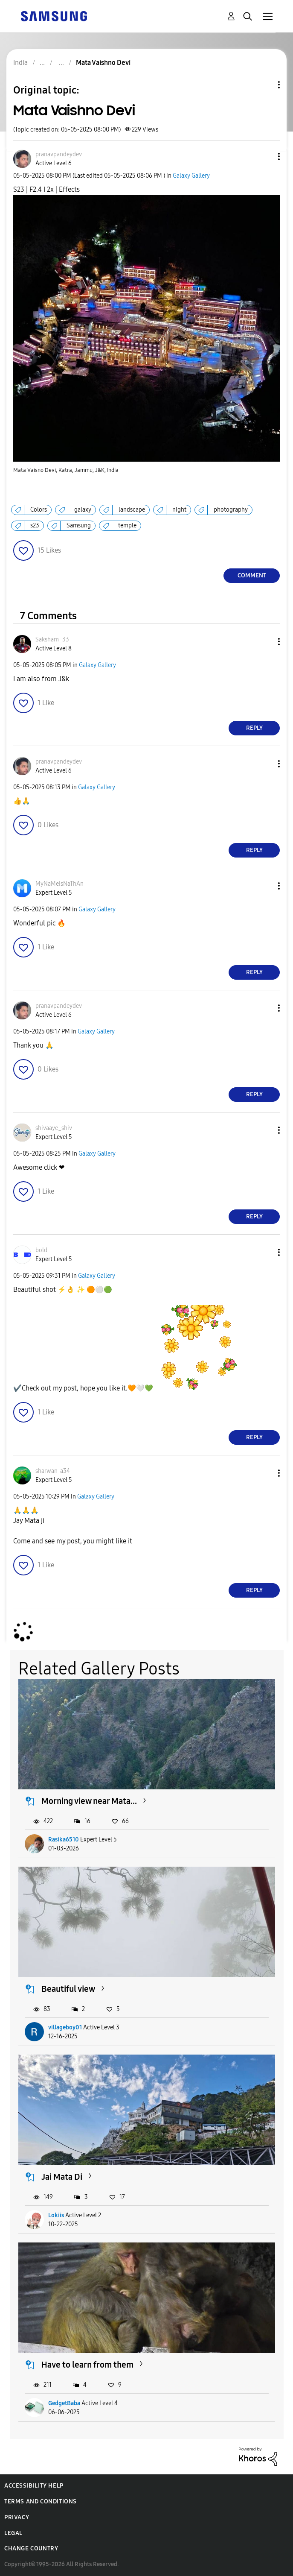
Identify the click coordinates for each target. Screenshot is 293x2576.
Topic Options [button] (264, 84)
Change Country (31, 2548)
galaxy (82, 509)
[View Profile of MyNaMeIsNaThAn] (59, 883)
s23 (34, 525)
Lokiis (56, 2215)
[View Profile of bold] (41, 1250)
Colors (38, 509)
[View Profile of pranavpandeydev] (58, 154)
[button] (264, 156)
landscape (132, 509)
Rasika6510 (63, 1839)
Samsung (79, 525)
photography (231, 509)
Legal (13, 2533)
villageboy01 (65, 2027)
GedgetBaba (64, 2403)
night (179, 509)
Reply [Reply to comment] (254, 728)
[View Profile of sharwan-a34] (52, 1471)
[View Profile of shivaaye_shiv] (53, 1128)
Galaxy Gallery (191, 175)
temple (127, 525)
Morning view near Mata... (89, 1801)
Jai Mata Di (61, 2177)
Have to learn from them (87, 2364)
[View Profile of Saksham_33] (52, 639)
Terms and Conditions (40, 2501)
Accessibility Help (34, 2485)
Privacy (16, 2517)
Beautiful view (68, 1989)
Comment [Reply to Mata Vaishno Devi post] (252, 575)
